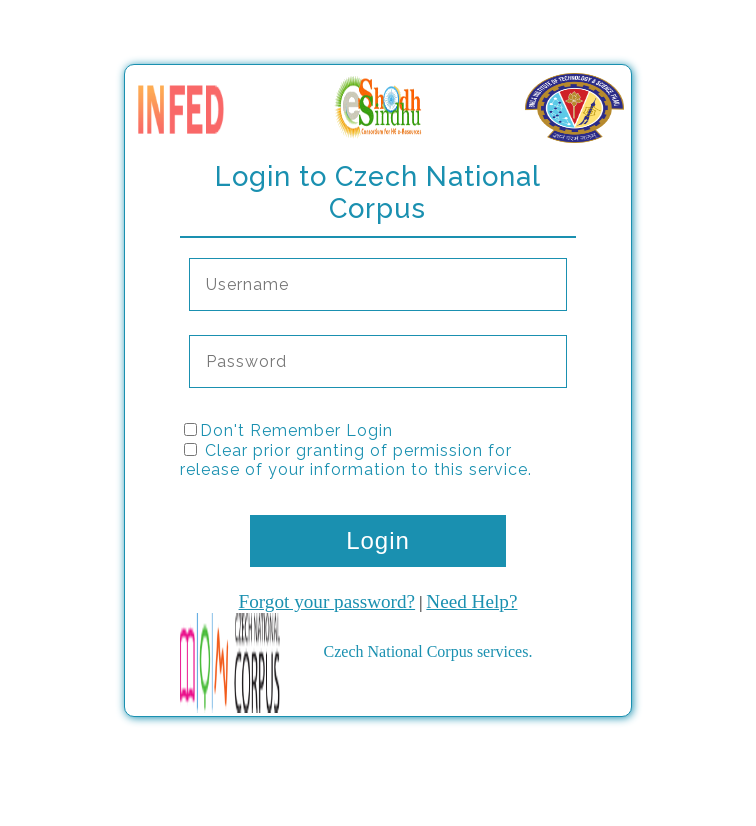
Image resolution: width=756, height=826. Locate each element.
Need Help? (471, 601)
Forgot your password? (327, 601)
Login (378, 540)
